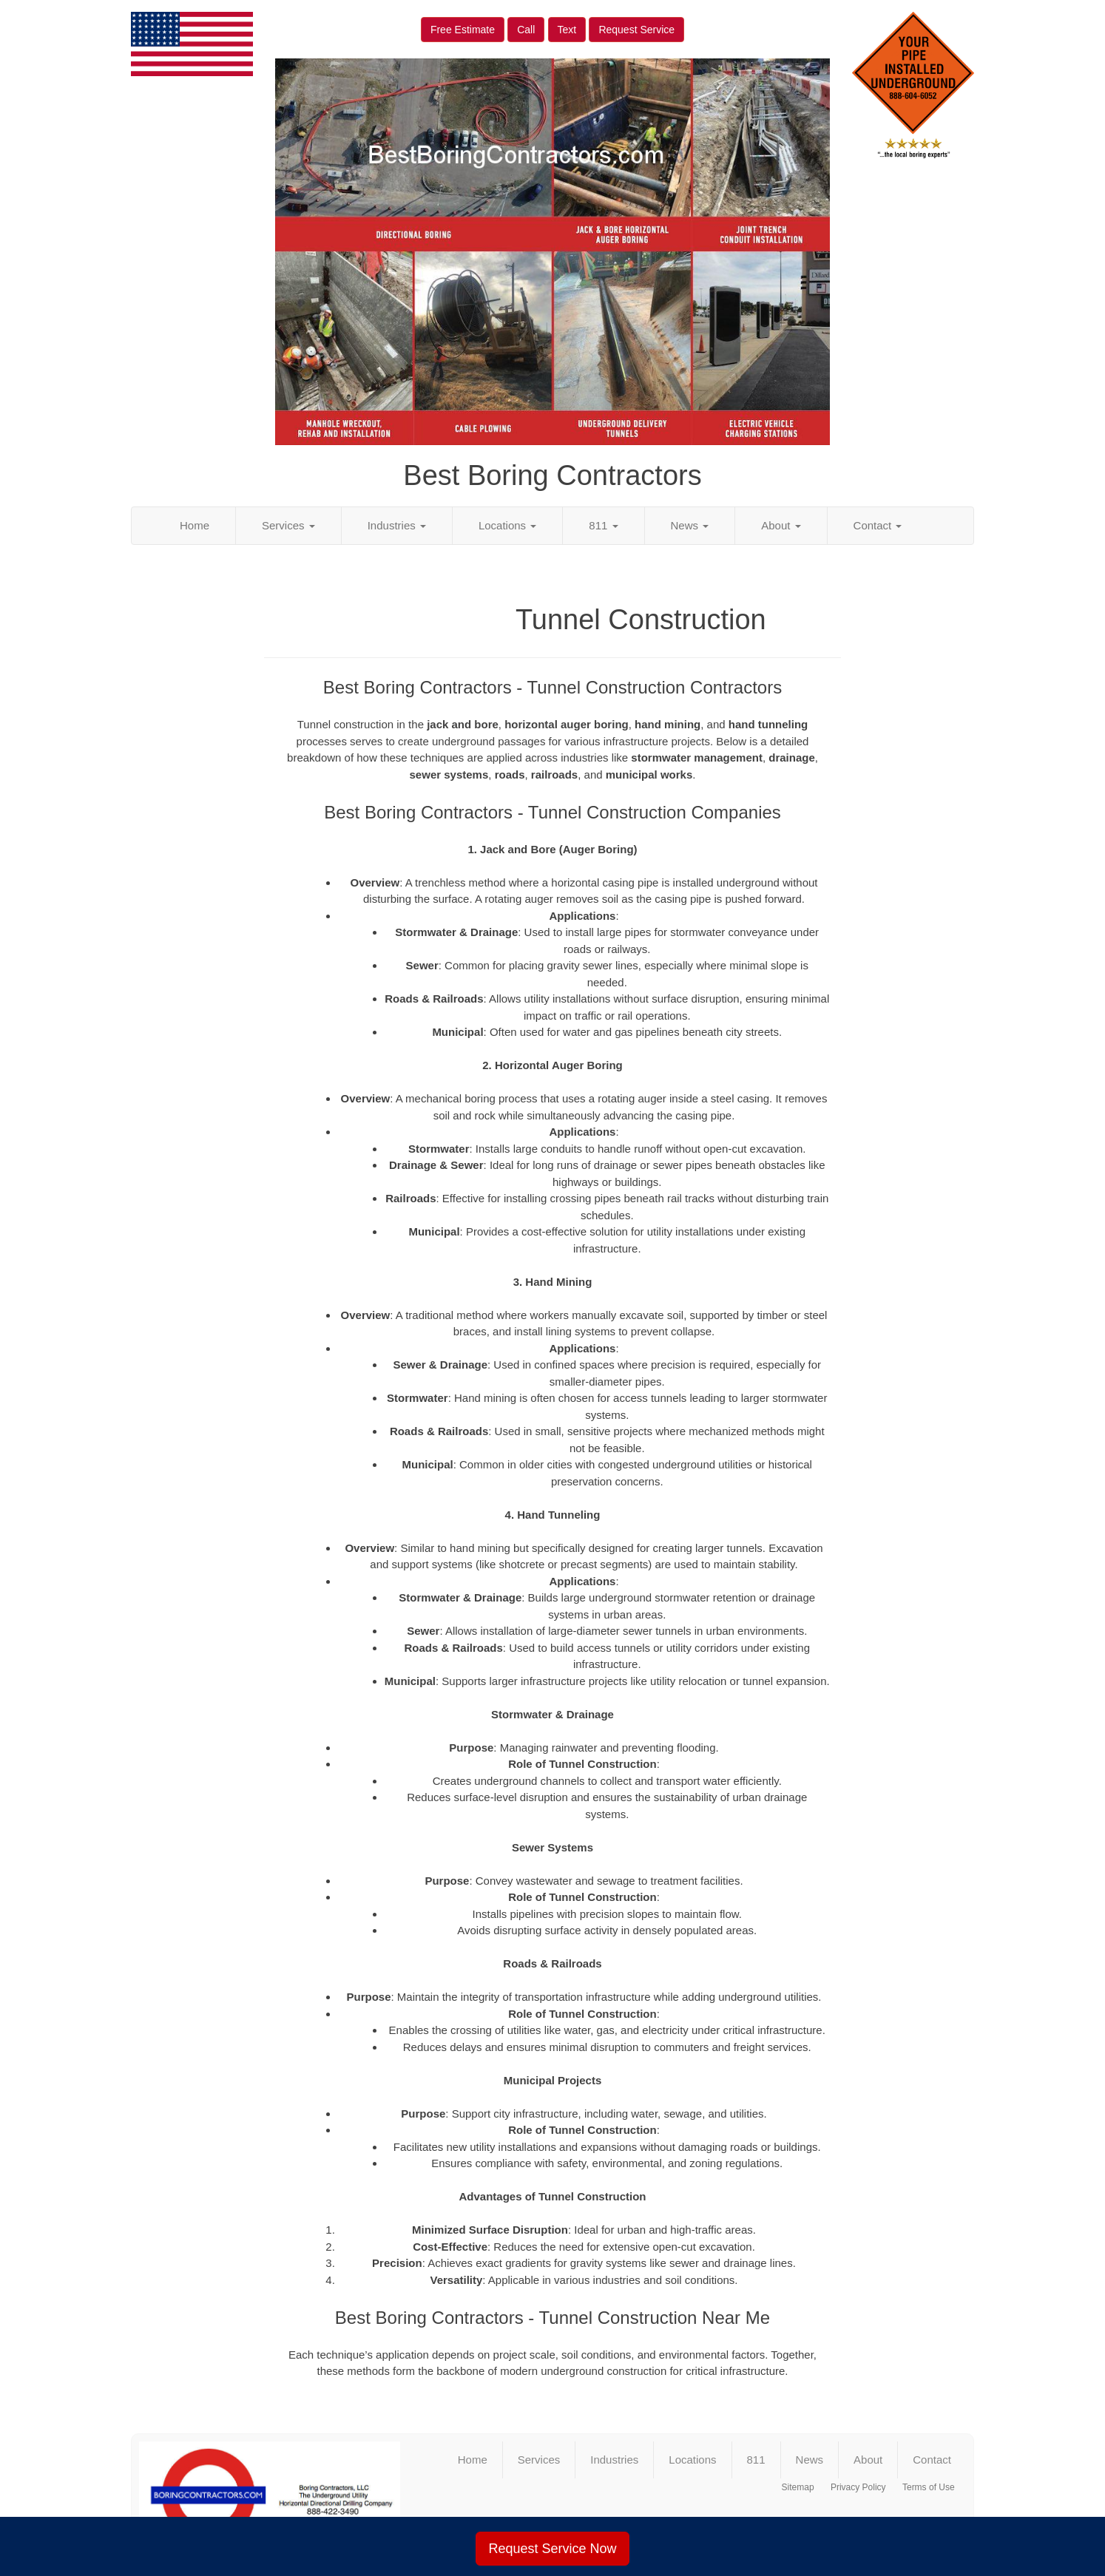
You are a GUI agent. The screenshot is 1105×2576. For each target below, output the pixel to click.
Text (567, 29)
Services (288, 525)
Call (526, 29)
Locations (507, 525)
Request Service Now (552, 2548)
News (690, 525)
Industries (397, 525)
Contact (878, 525)
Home (194, 525)
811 (603, 525)
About (780, 525)
